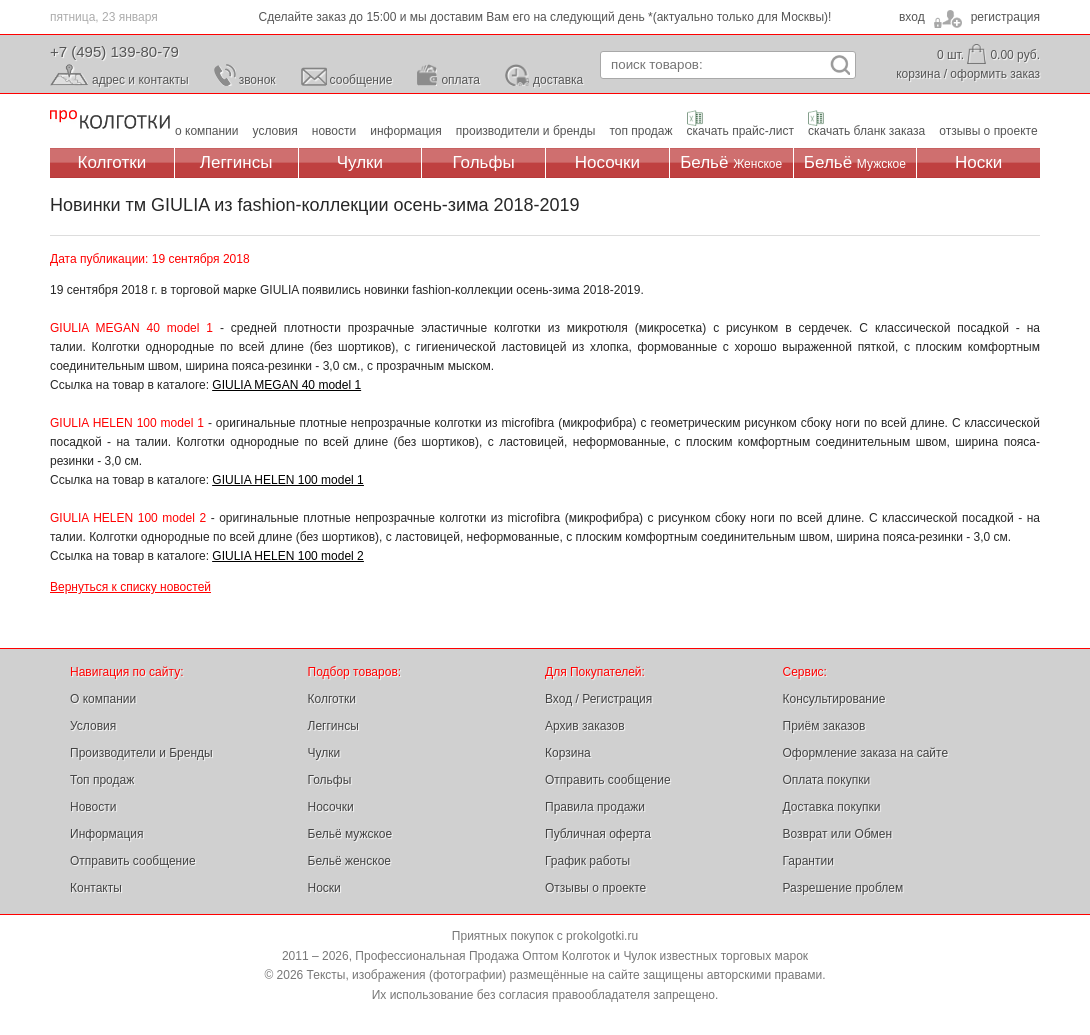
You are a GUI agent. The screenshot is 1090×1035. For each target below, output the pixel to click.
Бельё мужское (350, 834)
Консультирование (834, 699)
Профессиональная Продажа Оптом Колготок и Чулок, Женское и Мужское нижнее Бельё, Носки (110, 120)
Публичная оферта (598, 834)
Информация (106, 834)
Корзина (568, 753)
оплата (460, 80)
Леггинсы (236, 162)
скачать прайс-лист (740, 131)
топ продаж (640, 131)
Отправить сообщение (133, 861)
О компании (103, 699)
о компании (207, 131)
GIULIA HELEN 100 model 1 (287, 480)
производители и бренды (526, 131)
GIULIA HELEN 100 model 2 (287, 556)
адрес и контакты (140, 80)
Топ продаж (102, 780)
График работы (587, 861)
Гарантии (808, 861)
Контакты (96, 888)
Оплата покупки (827, 780)
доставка (558, 80)
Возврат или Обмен (838, 834)
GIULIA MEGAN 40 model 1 (286, 385)
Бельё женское (349, 861)
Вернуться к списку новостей (130, 587)
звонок (257, 80)
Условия (93, 726)
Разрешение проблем (843, 888)
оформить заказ (995, 74)
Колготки (112, 162)
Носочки (607, 162)
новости (334, 131)
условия (275, 131)
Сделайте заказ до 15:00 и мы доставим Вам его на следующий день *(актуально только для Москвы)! (545, 17)
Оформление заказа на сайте (866, 753)
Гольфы (484, 162)
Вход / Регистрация (598, 699)
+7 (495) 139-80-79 (114, 51)
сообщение (361, 80)
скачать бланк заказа (866, 131)
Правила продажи (595, 807)
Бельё (731, 162)
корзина (918, 74)
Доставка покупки (832, 807)
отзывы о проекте (988, 131)
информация (406, 131)
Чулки (360, 162)
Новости (93, 807)
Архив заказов (585, 726)
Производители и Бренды (141, 753)
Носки (978, 162)
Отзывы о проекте (595, 888)
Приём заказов (824, 726)
